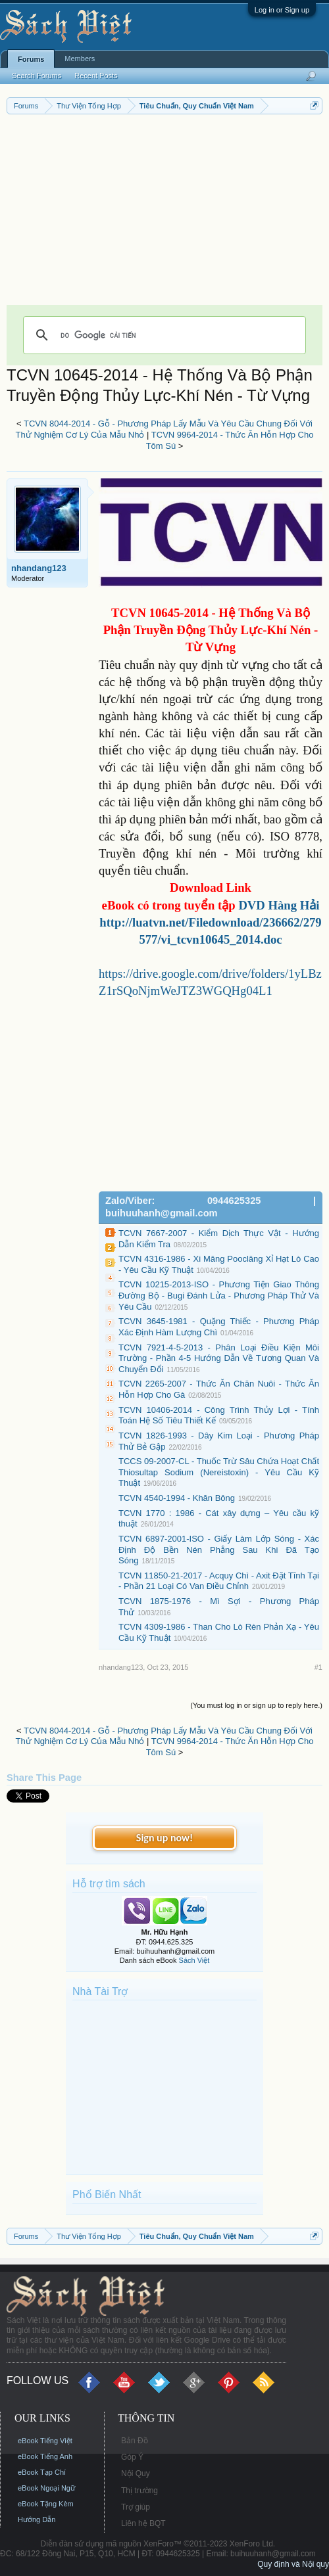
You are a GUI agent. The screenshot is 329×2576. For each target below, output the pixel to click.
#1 (318, 1667)
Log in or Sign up (282, 10)
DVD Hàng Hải (278, 905)
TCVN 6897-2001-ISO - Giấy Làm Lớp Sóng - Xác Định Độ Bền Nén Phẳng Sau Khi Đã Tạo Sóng (218, 1549)
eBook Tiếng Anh (45, 2456)
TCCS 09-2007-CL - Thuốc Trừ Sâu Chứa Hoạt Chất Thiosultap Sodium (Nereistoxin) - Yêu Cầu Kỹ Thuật (218, 1472)
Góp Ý (132, 2457)
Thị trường (139, 2490)
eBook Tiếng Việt (45, 2441)
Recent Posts (95, 76)
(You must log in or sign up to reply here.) (256, 1705)
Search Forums (36, 76)
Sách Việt (194, 1960)
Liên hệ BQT (143, 2523)
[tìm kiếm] (163, 335)
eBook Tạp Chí (42, 2472)
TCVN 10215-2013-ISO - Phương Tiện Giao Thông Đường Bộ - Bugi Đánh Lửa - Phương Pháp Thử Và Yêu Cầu (218, 1295)
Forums (31, 59)
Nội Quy (135, 2473)
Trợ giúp (135, 2507)
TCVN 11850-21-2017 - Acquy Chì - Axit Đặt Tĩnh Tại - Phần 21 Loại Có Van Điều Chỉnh (218, 1581)
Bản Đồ (134, 2440)
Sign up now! (164, 1837)
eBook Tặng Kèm (46, 2504)
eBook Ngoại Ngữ (46, 2488)
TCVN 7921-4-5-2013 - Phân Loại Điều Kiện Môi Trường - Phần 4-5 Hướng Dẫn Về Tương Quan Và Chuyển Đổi (218, 1358)
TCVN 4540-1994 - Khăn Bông (176, 1498)
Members (79, 58)
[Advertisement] (164, 213)
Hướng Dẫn (36, 2519)
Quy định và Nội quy (293, 2564)
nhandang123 (38, 568)
